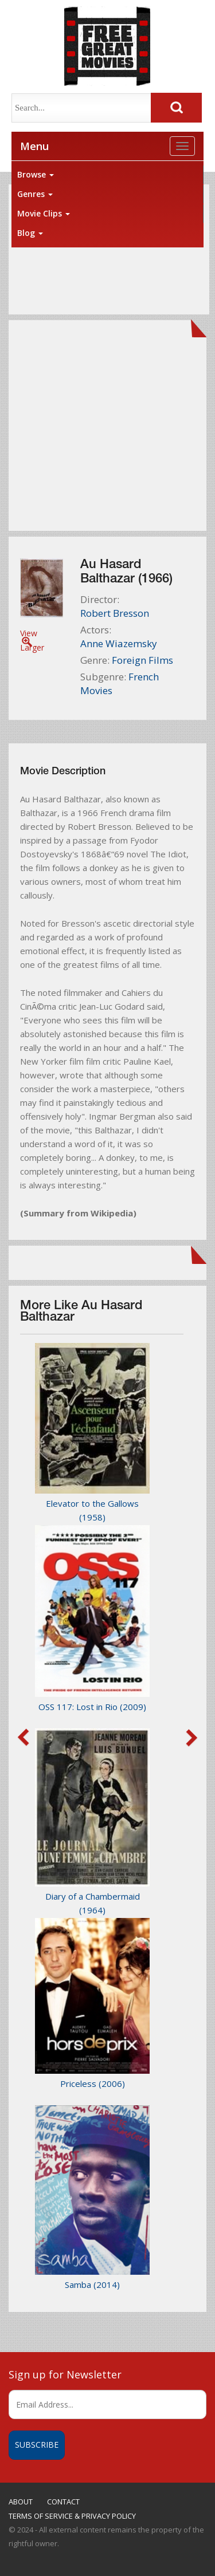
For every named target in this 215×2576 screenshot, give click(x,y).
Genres (35, 193)
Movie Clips (43, 213)
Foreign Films (142, 660)
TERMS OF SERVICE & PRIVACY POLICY (72, 2516)
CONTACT (63, 2501)
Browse (35, 174)
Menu (34, 146)
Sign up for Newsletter (65, 2374)
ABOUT (21, 2501)
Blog (30, 232)
